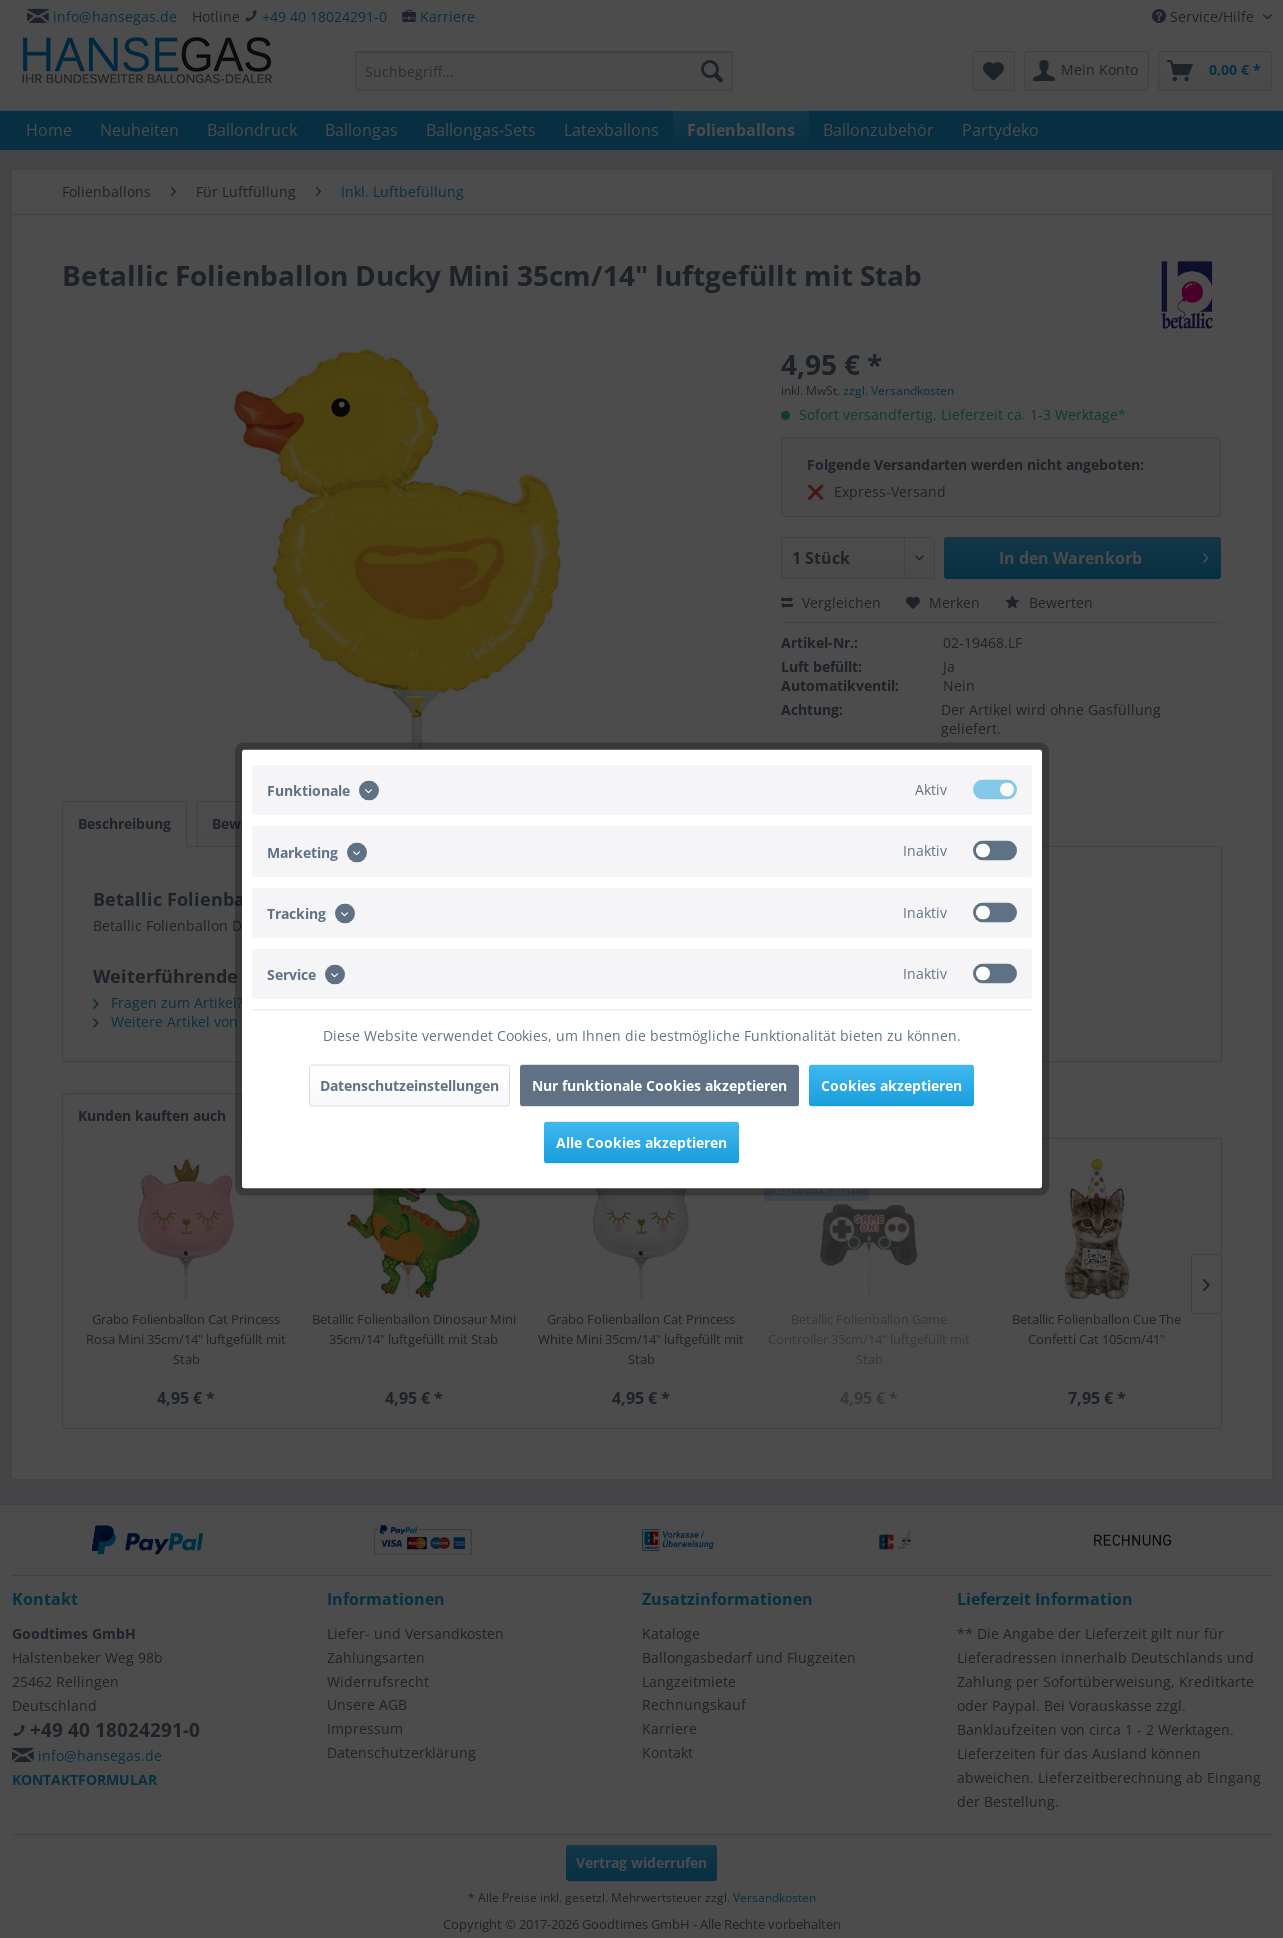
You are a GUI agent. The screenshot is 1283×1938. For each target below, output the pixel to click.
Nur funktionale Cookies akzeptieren (659, 1085)
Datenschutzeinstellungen (409, 1085)
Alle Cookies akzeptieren (641, 1142)
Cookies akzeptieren (891, 1085)
